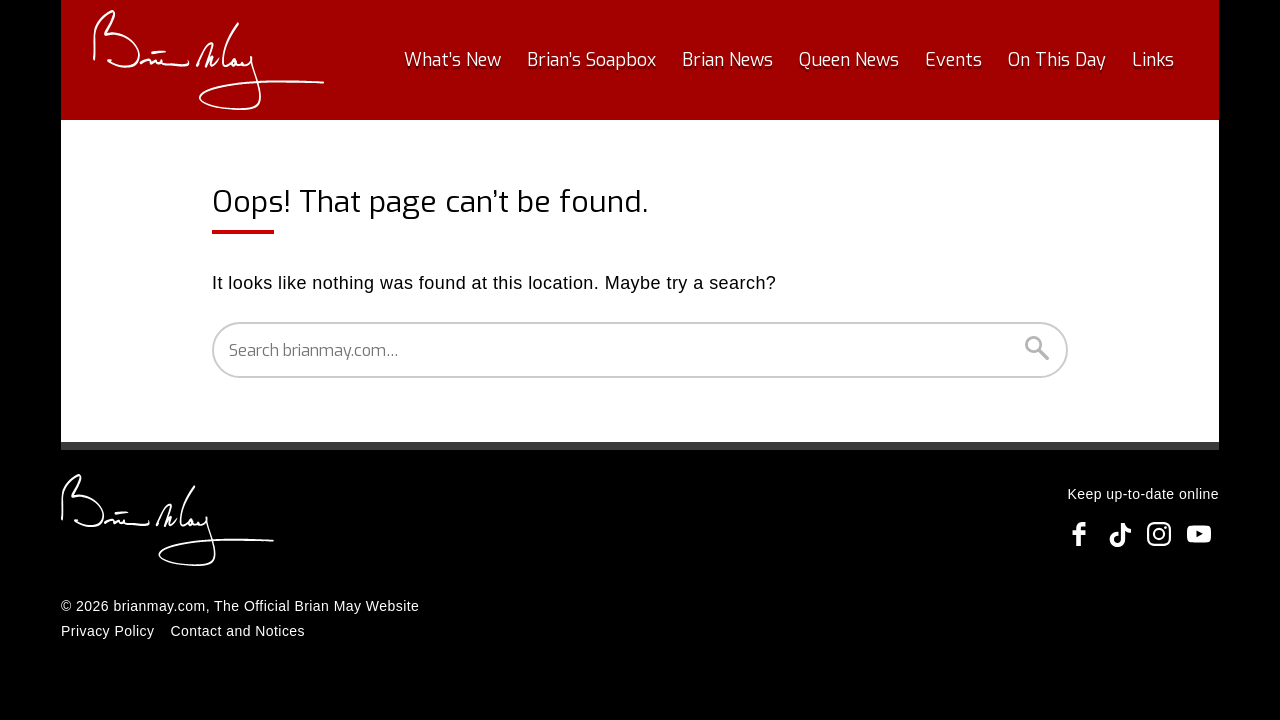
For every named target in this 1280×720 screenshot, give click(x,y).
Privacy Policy (107, 631)
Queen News (849, 60)
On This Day (1057, 60)
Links (1153, 60)
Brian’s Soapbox (591, 60)
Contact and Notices (237, 631)
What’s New (452, 60)
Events (953, 60)
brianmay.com (159, 606)
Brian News (727, 60)
